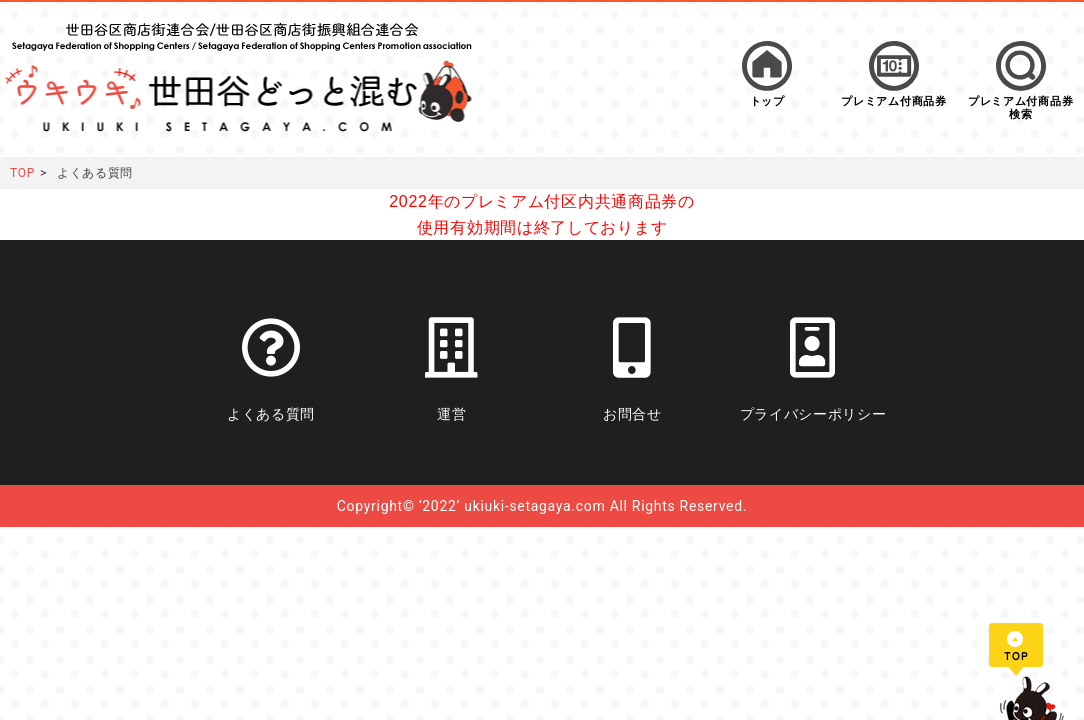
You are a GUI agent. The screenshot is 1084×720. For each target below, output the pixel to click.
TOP (22, 173)
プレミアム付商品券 (893, 101)
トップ (767, 101)
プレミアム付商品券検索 (1020, 108)
